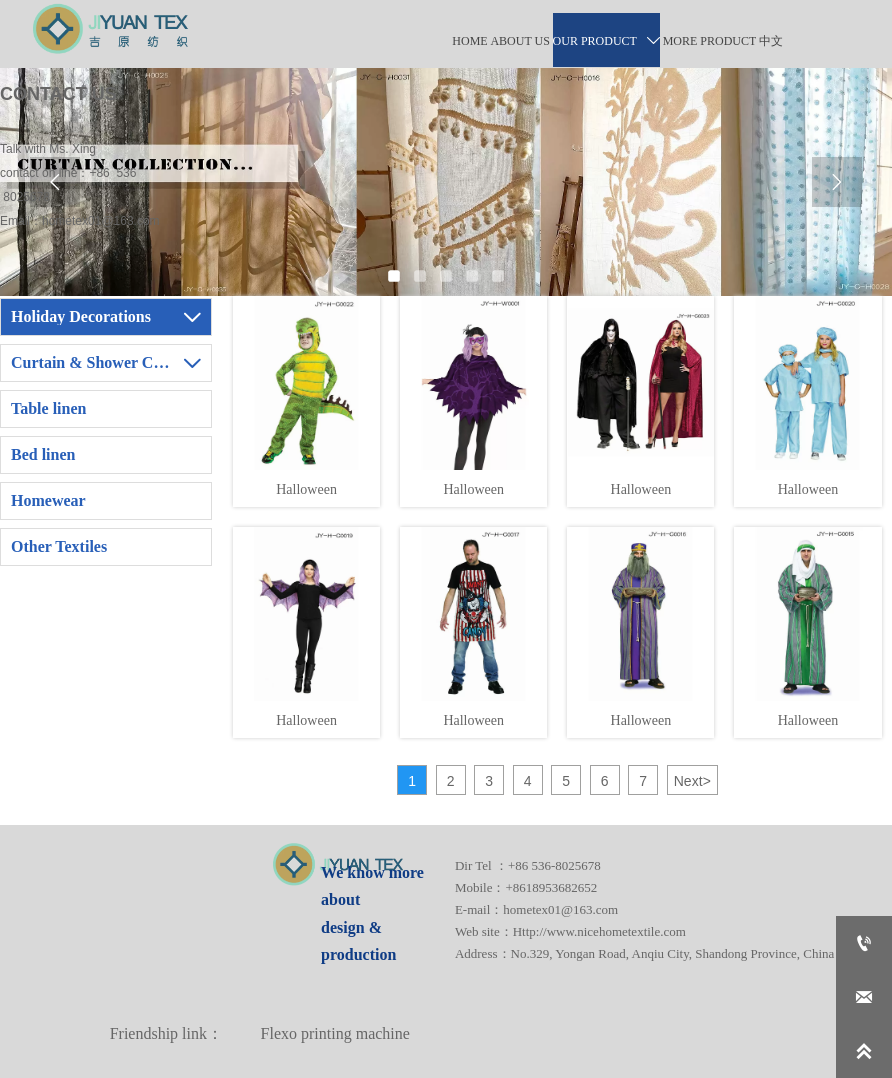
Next (692, 781)
